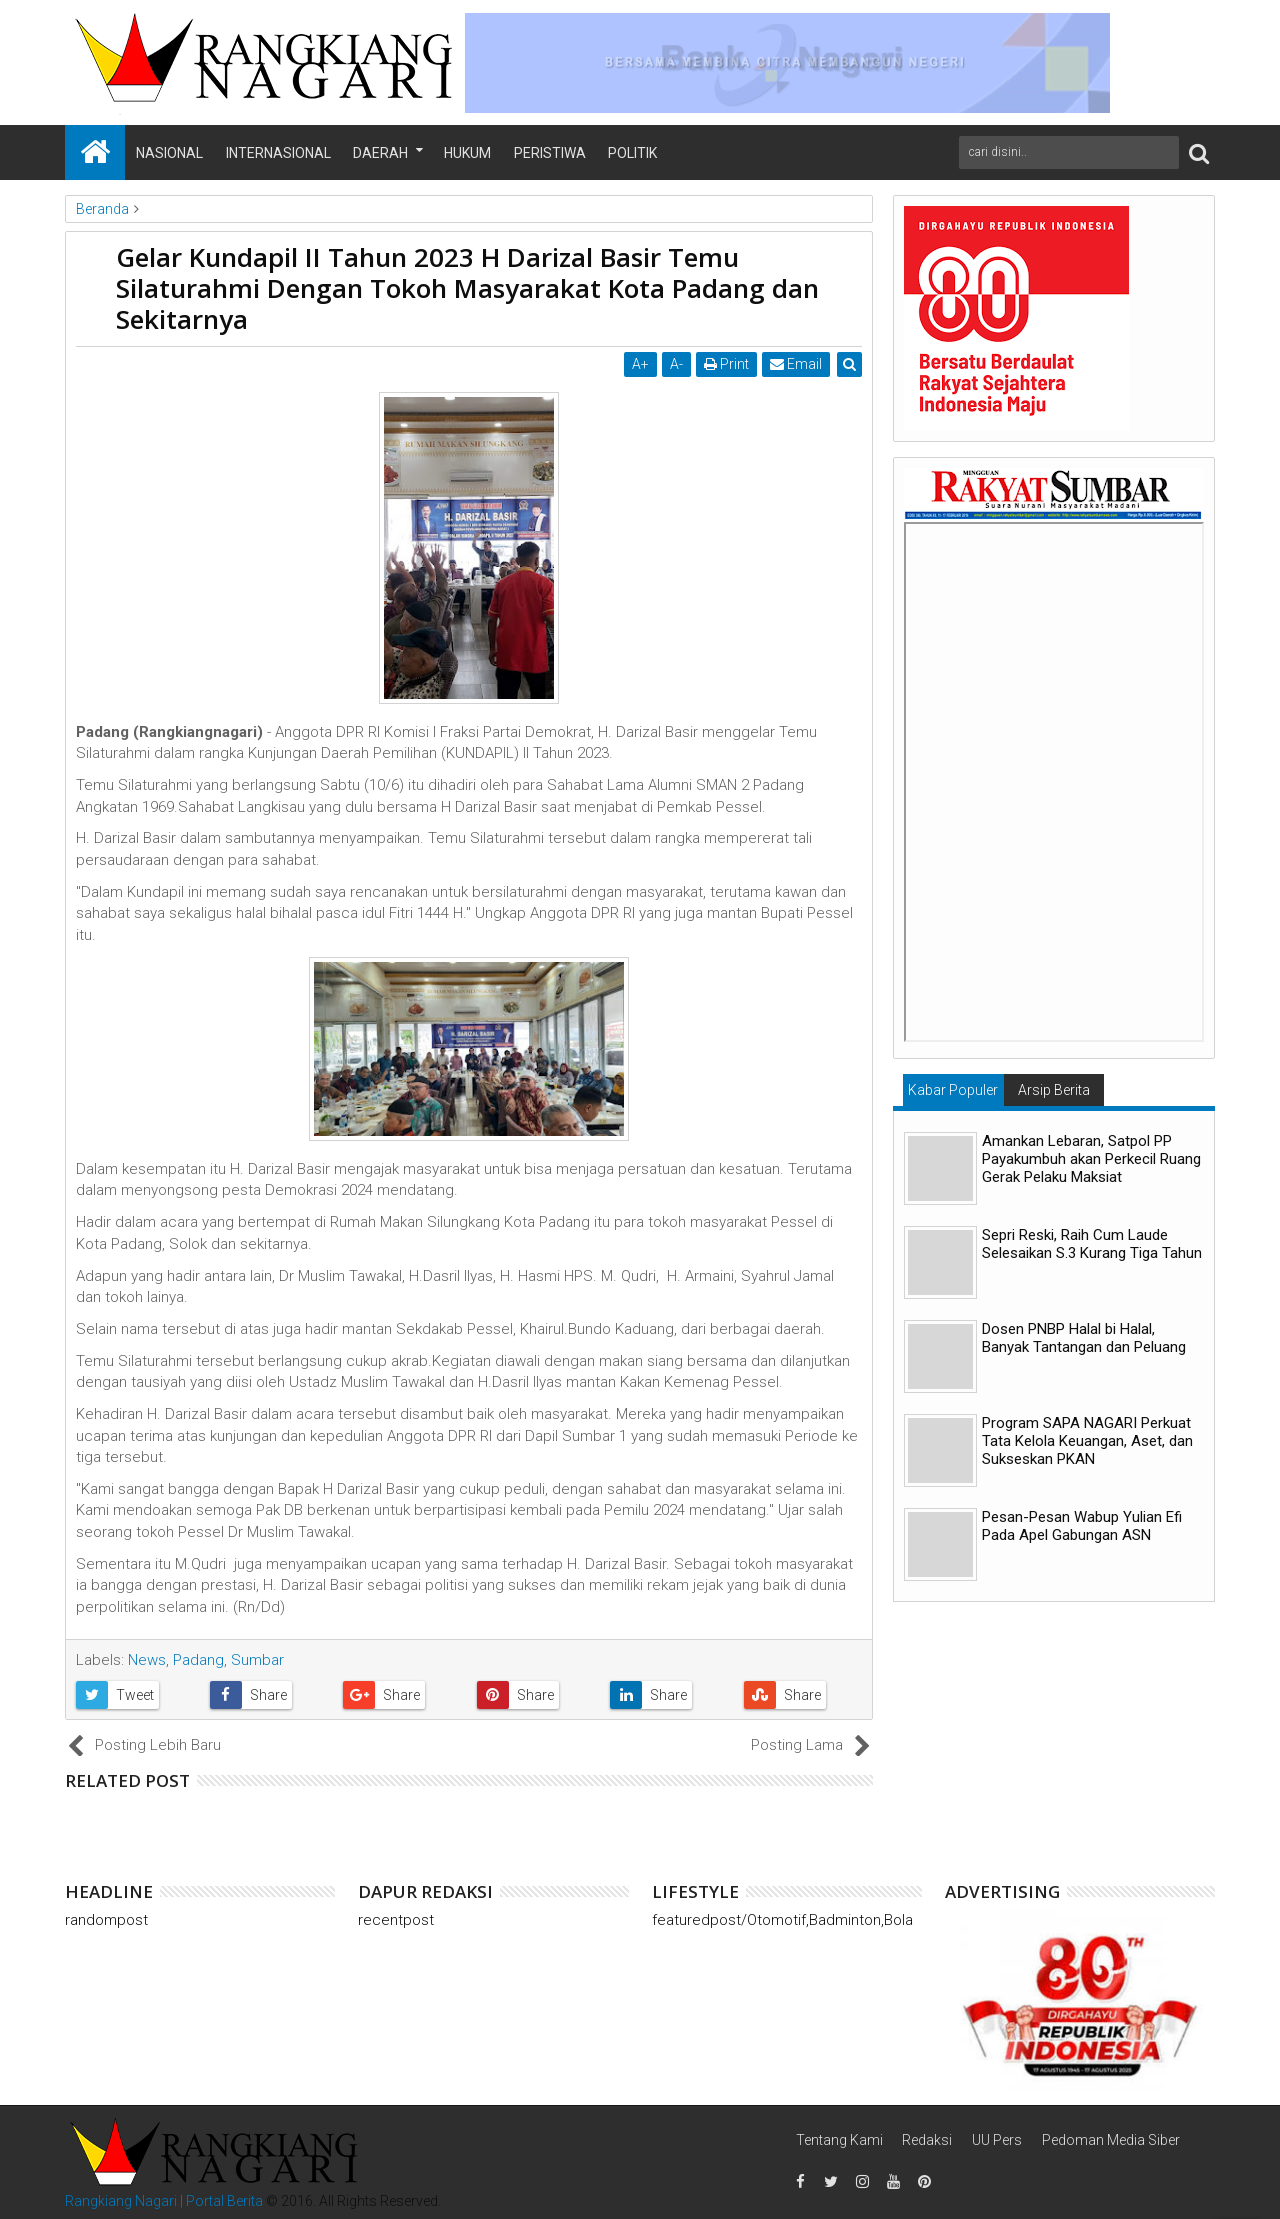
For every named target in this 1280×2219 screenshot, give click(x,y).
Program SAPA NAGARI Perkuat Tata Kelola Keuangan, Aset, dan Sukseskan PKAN (1087, 1441)
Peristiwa (550, 153)
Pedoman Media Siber (1111, 2140)
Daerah (380, 153)
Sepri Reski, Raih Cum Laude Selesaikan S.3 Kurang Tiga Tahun (1092, 1244)
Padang (198, 1660)
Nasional (169, 153)
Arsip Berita (1054, 1090)
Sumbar (257, 1660)
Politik (632, 153)
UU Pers (997, 2140)
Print (726, 364)
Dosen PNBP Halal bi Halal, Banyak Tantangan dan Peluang (1084, 1338)
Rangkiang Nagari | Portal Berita (164, 2201)
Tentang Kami (839, 2140)
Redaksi (927, 2140)
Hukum (467, 153)
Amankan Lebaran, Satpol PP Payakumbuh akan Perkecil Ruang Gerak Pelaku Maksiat (1091, 1159)
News (147, 1660)
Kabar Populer (953, 1090)
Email (796, 364)
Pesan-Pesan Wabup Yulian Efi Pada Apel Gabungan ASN (1082, 1526)
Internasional (278, 153)
